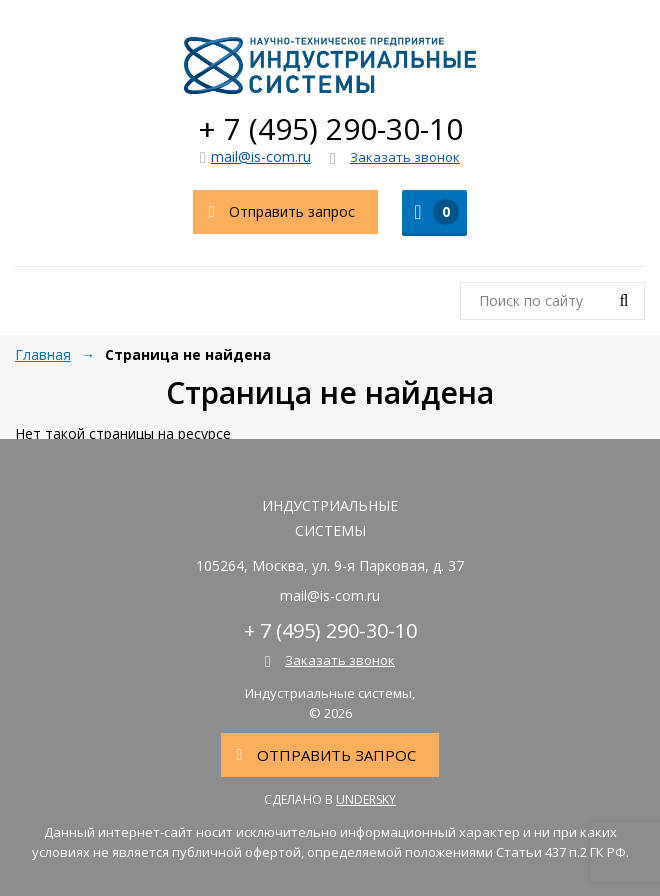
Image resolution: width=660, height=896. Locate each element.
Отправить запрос (274, 212)
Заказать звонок (395, 158)
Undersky (366, 799)
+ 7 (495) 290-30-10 (330, 128)
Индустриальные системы (330, 65)
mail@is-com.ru (255, 156)
